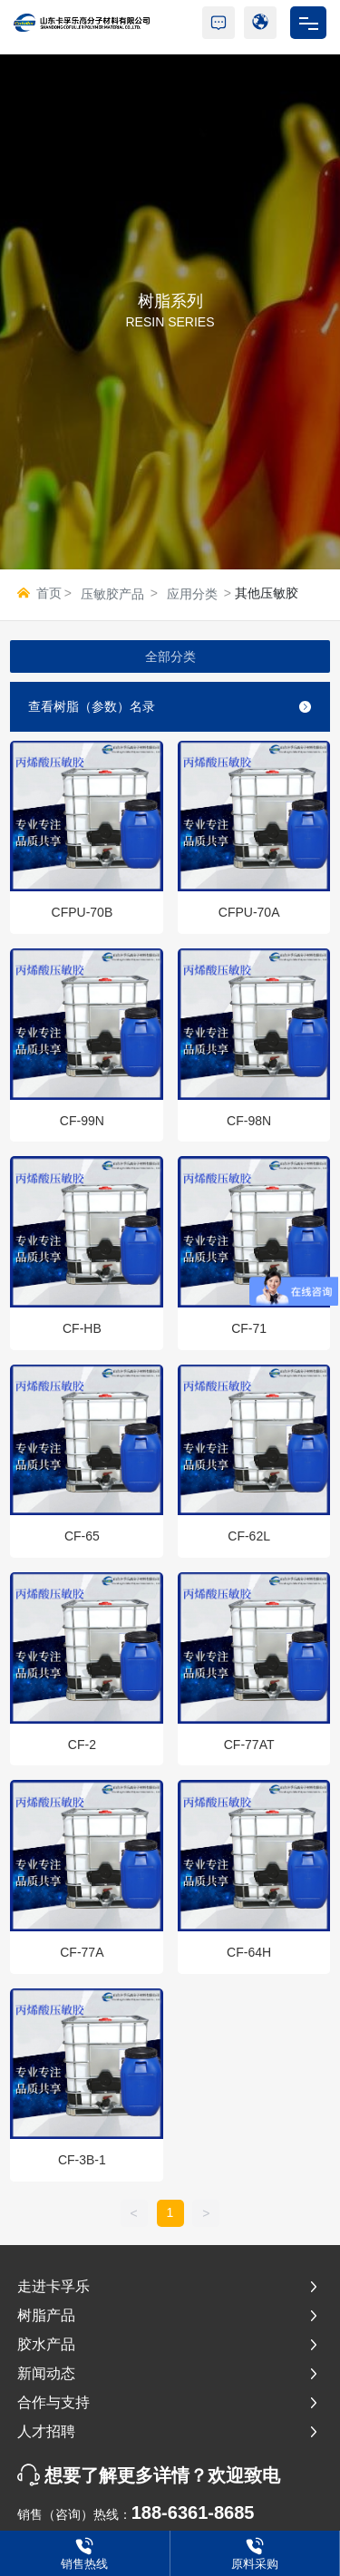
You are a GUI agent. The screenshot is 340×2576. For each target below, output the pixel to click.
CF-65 (82, 1536)
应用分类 (192, 594)
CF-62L (249, 1536)
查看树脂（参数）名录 (170, 706)
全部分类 (170, 656)
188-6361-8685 (193, 2513)
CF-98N (249, 1120)
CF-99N (82, 1120)
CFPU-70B (82, 912)
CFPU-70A (249, 912)
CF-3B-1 (82, 2160)
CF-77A (81, 1952)
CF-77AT (249, 1744)
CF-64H (249, 1952)
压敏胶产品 (112, 594)
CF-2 (82, 1744)
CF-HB (82, 1328)
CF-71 (249, 1328)
